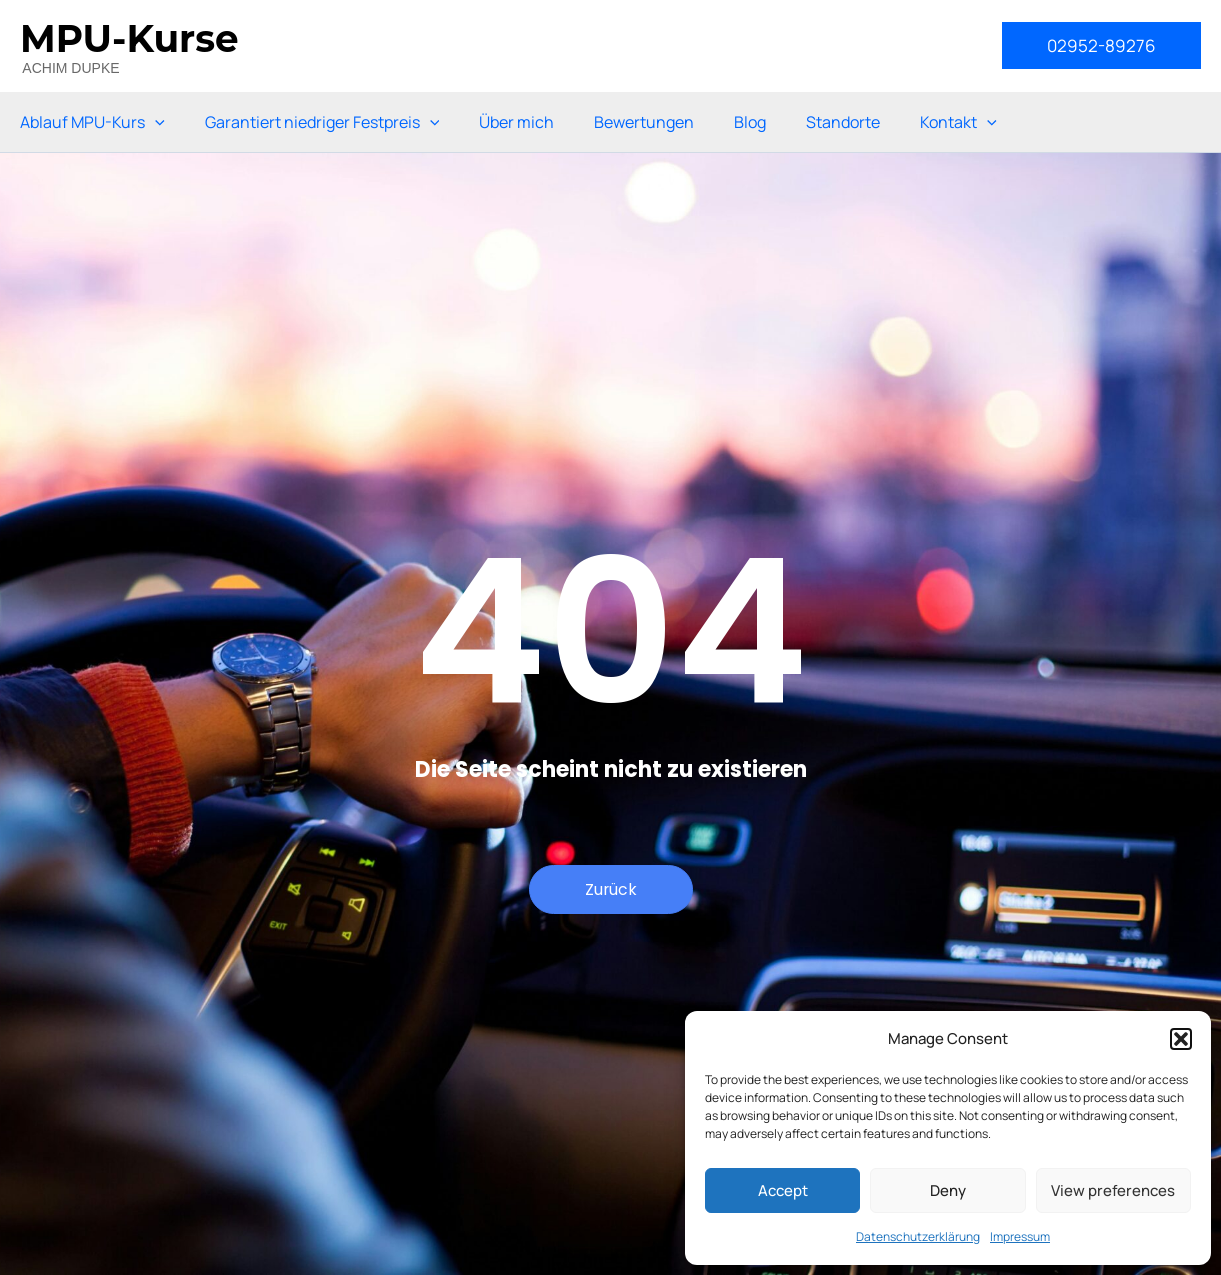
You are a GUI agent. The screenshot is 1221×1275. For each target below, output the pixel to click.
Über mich (516, 122)
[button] (1181, 1039)
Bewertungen (644, 122)
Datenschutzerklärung (918, 1236)
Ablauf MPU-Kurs (92, 122)
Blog (750, 122)
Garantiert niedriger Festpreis (322, 122)
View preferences (1113, 1190)
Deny (948, 1190)
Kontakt (958, 122)
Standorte (843, 122)
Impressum (1020, 1236)
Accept (783, 1190)
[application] (155, 122)
